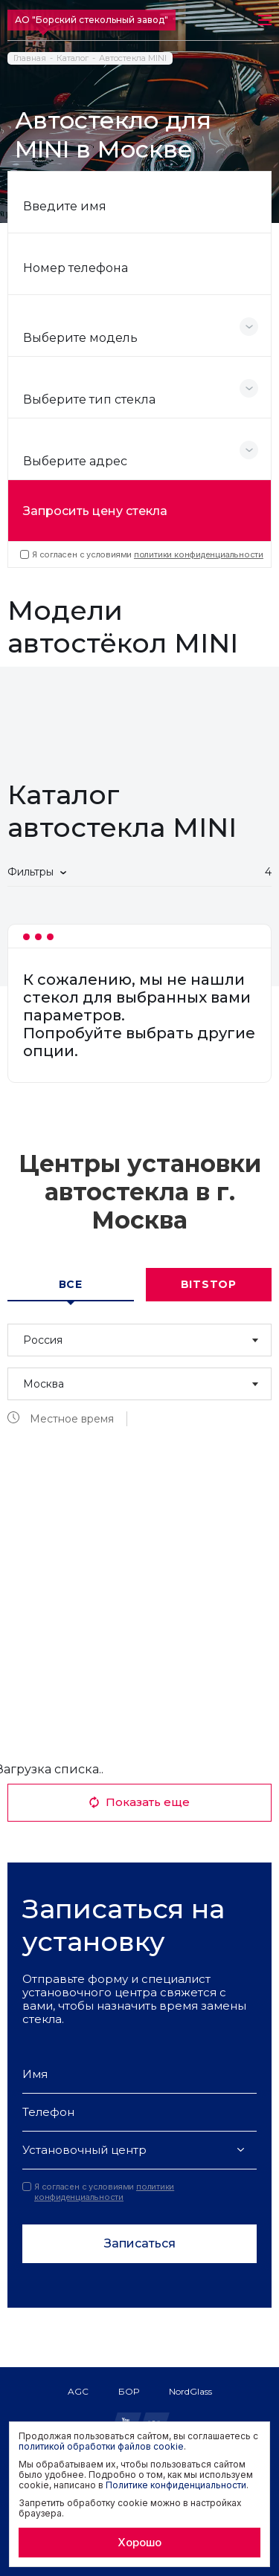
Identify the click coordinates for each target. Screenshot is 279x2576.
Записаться (140, 2243)
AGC (78, 2391)
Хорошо (139, 2542)
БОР (128, 2391)
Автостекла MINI (133, 58)
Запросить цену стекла (95, 511)
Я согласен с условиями (141, 554)
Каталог (73, 58)
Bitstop (209, 1284)
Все (71, 1284)
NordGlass (190, 2391)
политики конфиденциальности (198, 554)
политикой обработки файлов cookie (101, 2446)
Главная (29, 58)
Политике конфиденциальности (176, 2485)
